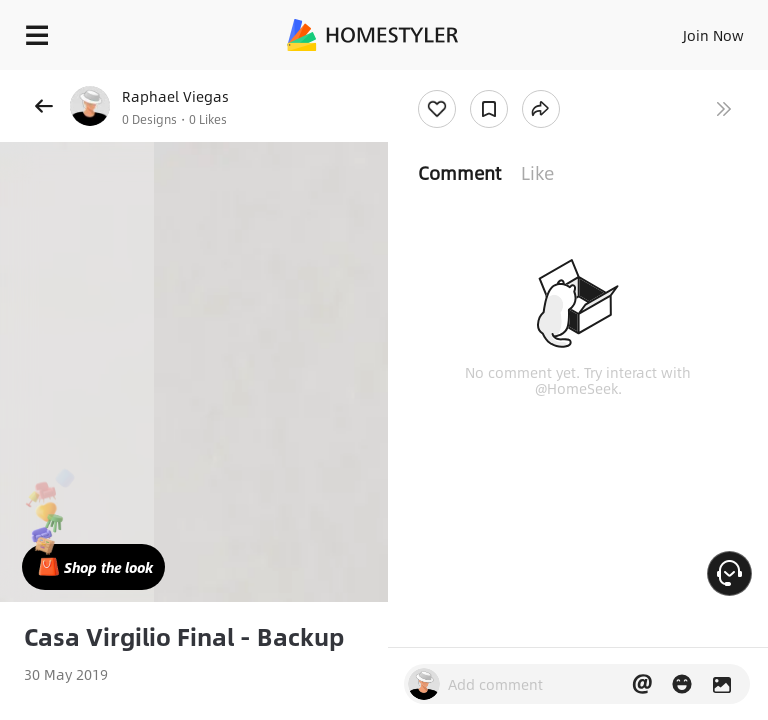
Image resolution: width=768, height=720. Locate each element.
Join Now (713, 35)
